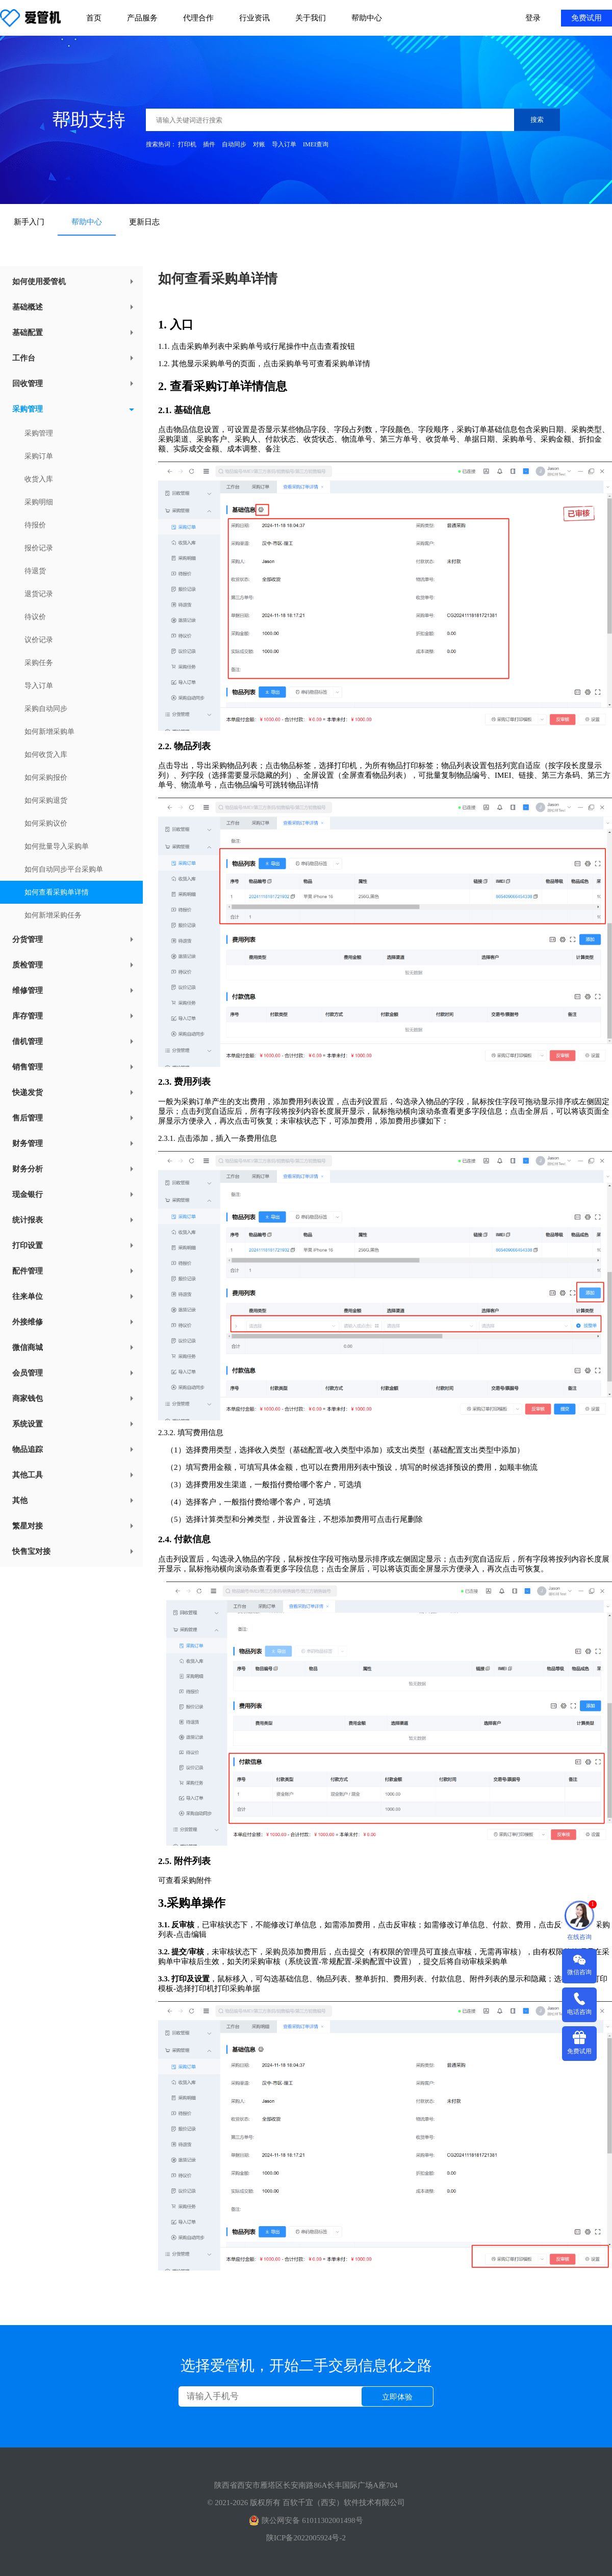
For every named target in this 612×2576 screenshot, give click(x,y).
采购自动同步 (45, 708)
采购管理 (38, 433)
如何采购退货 (45, 800)
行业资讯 (254, 18)
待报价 (35, 525)
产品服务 (142, 18)
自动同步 (234, 144)
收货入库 (38, 479)
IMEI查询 (315, 144)
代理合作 (198, 18)
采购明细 (38, 502)
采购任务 (38, 663)
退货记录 (38, 594)
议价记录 (38, 640)
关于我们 (310, 18)
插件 (209, 144)
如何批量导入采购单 (56, 846)
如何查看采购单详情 (56, 892)
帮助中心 (366, 18)
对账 (259, 144)
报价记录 (38, 548)
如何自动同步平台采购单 (63, 869)
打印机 (187, 144)
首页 (93, 18)
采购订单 (38, 456)
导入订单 (284, 144)
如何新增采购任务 (53, 915)
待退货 (35, 571)
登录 (533, 18)
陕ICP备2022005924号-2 (306, 2538)
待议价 (35, 617)
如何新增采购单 (49, 731)
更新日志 (144, 222)
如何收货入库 (45, 754)
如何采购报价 (45, 777)
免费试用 (586, 18)
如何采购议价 (45, 823)
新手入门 (29, 222)
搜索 (537, 119)
